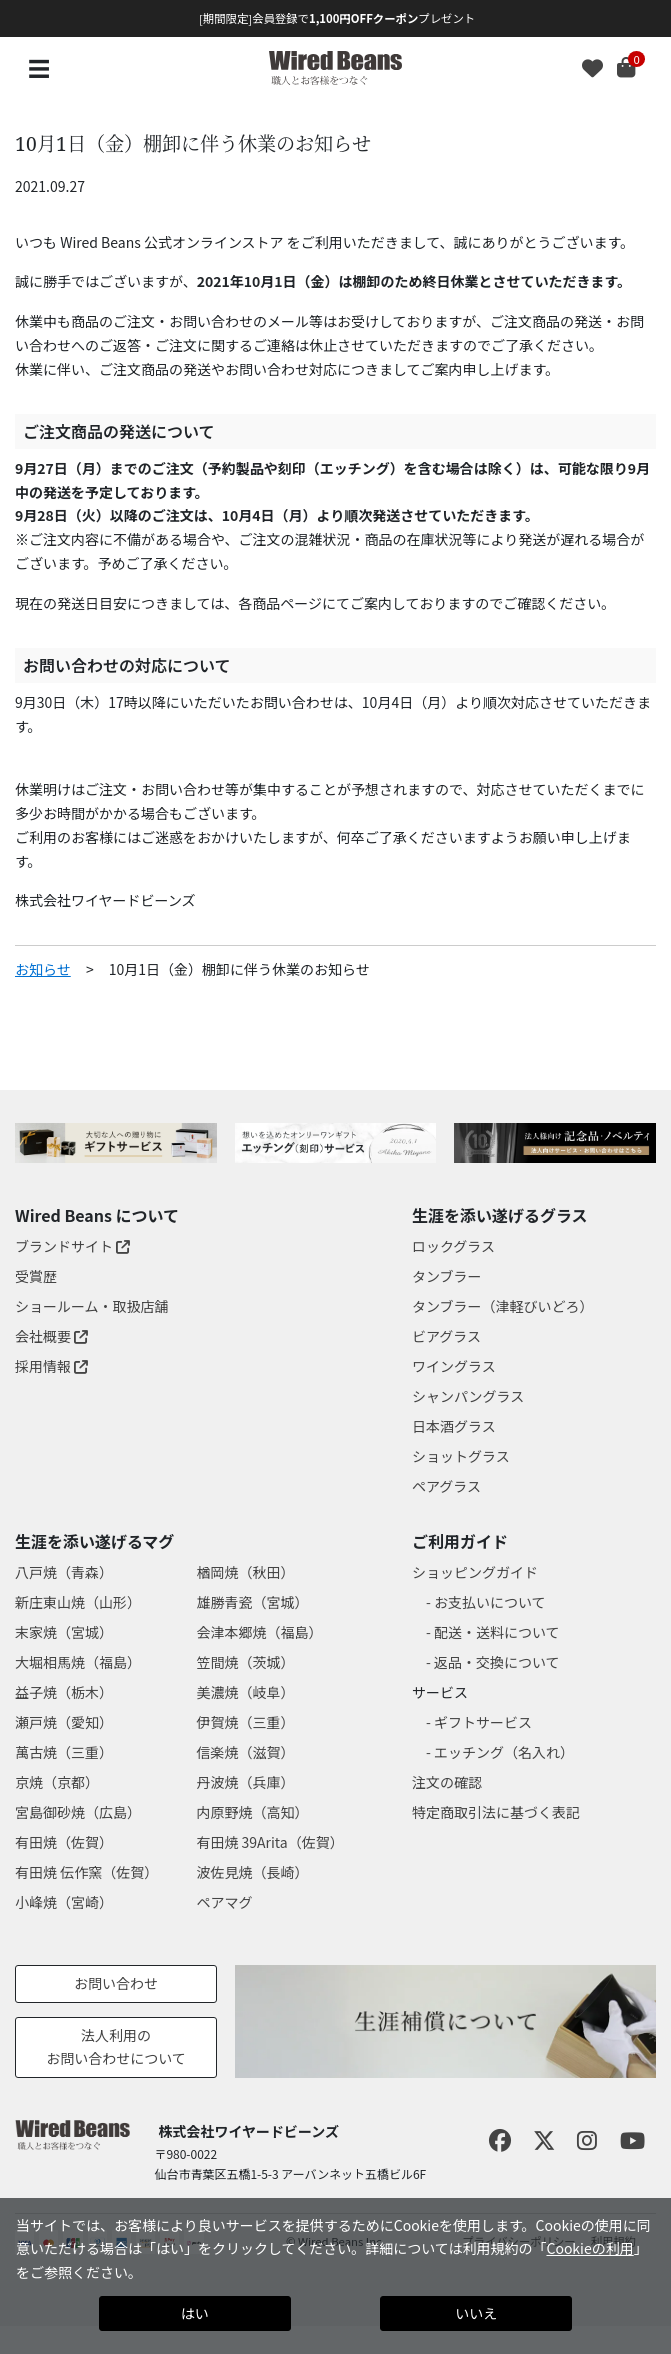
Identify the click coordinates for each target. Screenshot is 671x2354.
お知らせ (43, 969)
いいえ (476, 2313)
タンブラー (447, 1276)
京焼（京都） (57, 1782)
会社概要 (51, 1336)
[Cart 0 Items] (636, 69)
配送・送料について (497, 1632)
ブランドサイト (72, 1246)
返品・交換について (497, 1662)
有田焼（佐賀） (64, 1842)
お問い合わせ (116, 1983)
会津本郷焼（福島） (259, 1632)
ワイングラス (454, 1366)
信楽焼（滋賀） (245, 1752)
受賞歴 (36, 1276)
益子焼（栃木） (64, 1692)
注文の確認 (447, 1782)
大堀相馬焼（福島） (78, 1662)
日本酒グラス (454, 1426)
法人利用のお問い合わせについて (116, 2047)
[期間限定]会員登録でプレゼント (337, 18)
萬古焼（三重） (64, 1752)
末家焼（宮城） (64, 1632)
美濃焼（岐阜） (245, 1692)
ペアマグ (224, 1902)
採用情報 (51, 1366)
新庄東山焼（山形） (78, 1602)
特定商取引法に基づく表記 (496, 1812)
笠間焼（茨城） (245, 1662)
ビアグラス (446, 1336)
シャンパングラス (468, 1396)
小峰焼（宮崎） (64, 1902)
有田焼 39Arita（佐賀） (269, 1842)
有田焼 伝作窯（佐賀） (86, 1872)
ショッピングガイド (475, 1572)
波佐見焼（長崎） (252, 1872)
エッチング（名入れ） (504, 1752)
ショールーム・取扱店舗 (92, 1306)
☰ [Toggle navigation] (39, 67)
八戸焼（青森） (64, 1572)
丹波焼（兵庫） (245, 1782)
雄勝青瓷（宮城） (252, 1602)
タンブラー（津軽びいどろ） (503, 1306)
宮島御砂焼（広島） (78, 1812)
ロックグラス (453, 1246)
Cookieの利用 (589, 2248)
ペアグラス (446, 1486)
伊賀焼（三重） (245, 1722)
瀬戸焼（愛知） (64, 1722)
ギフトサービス (483, 1722)
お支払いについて (490, 1602)
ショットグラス (461, 1456)
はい (195, 2313)
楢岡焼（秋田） (245, 1572)
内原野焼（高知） (252, 1812)
